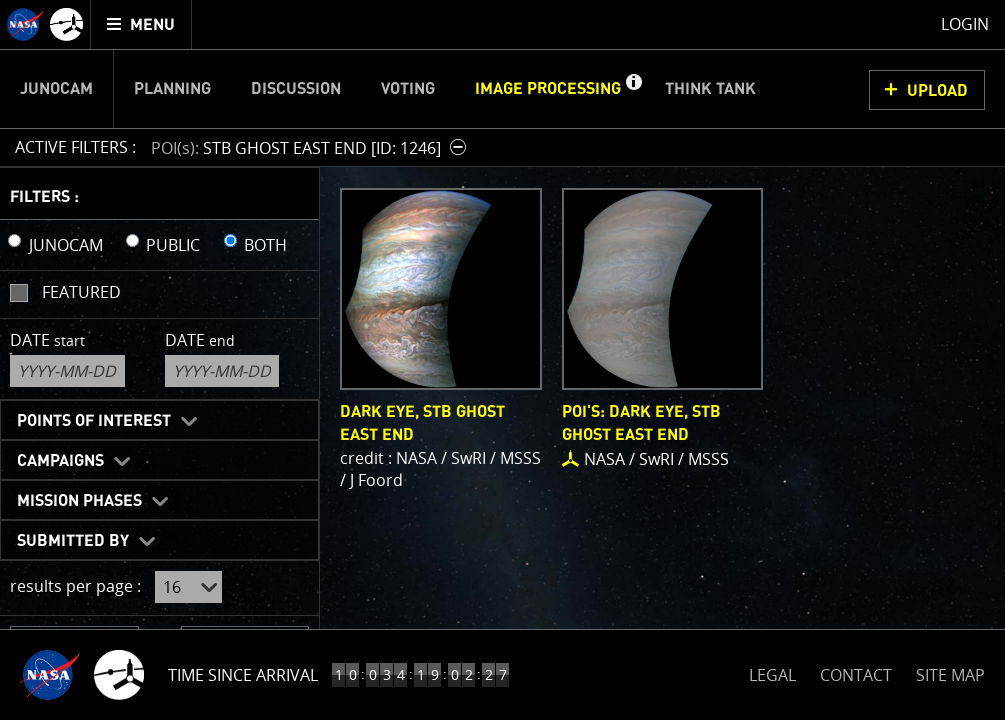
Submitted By (73, 541)
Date (47, 340)
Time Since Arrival (243, 675)
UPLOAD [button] (937, 91)
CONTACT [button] (856, 675)
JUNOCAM (66, 245)
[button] (633, 89)
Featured (81, 292)
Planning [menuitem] (172, 89)
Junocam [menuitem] (56, 89)
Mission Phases (79, 501)
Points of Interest (94, 421)
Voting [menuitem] (408, 89)
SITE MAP (950, 675)
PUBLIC (173, 245)
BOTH (265, 245)
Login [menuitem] (965, 24)
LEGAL (772, 671)
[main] (502, 360)
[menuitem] (141, 24)
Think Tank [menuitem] (710, 89)
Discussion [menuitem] (296, 89)
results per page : (75, 586)
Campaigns (60, 461)
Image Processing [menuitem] (548, 89)
